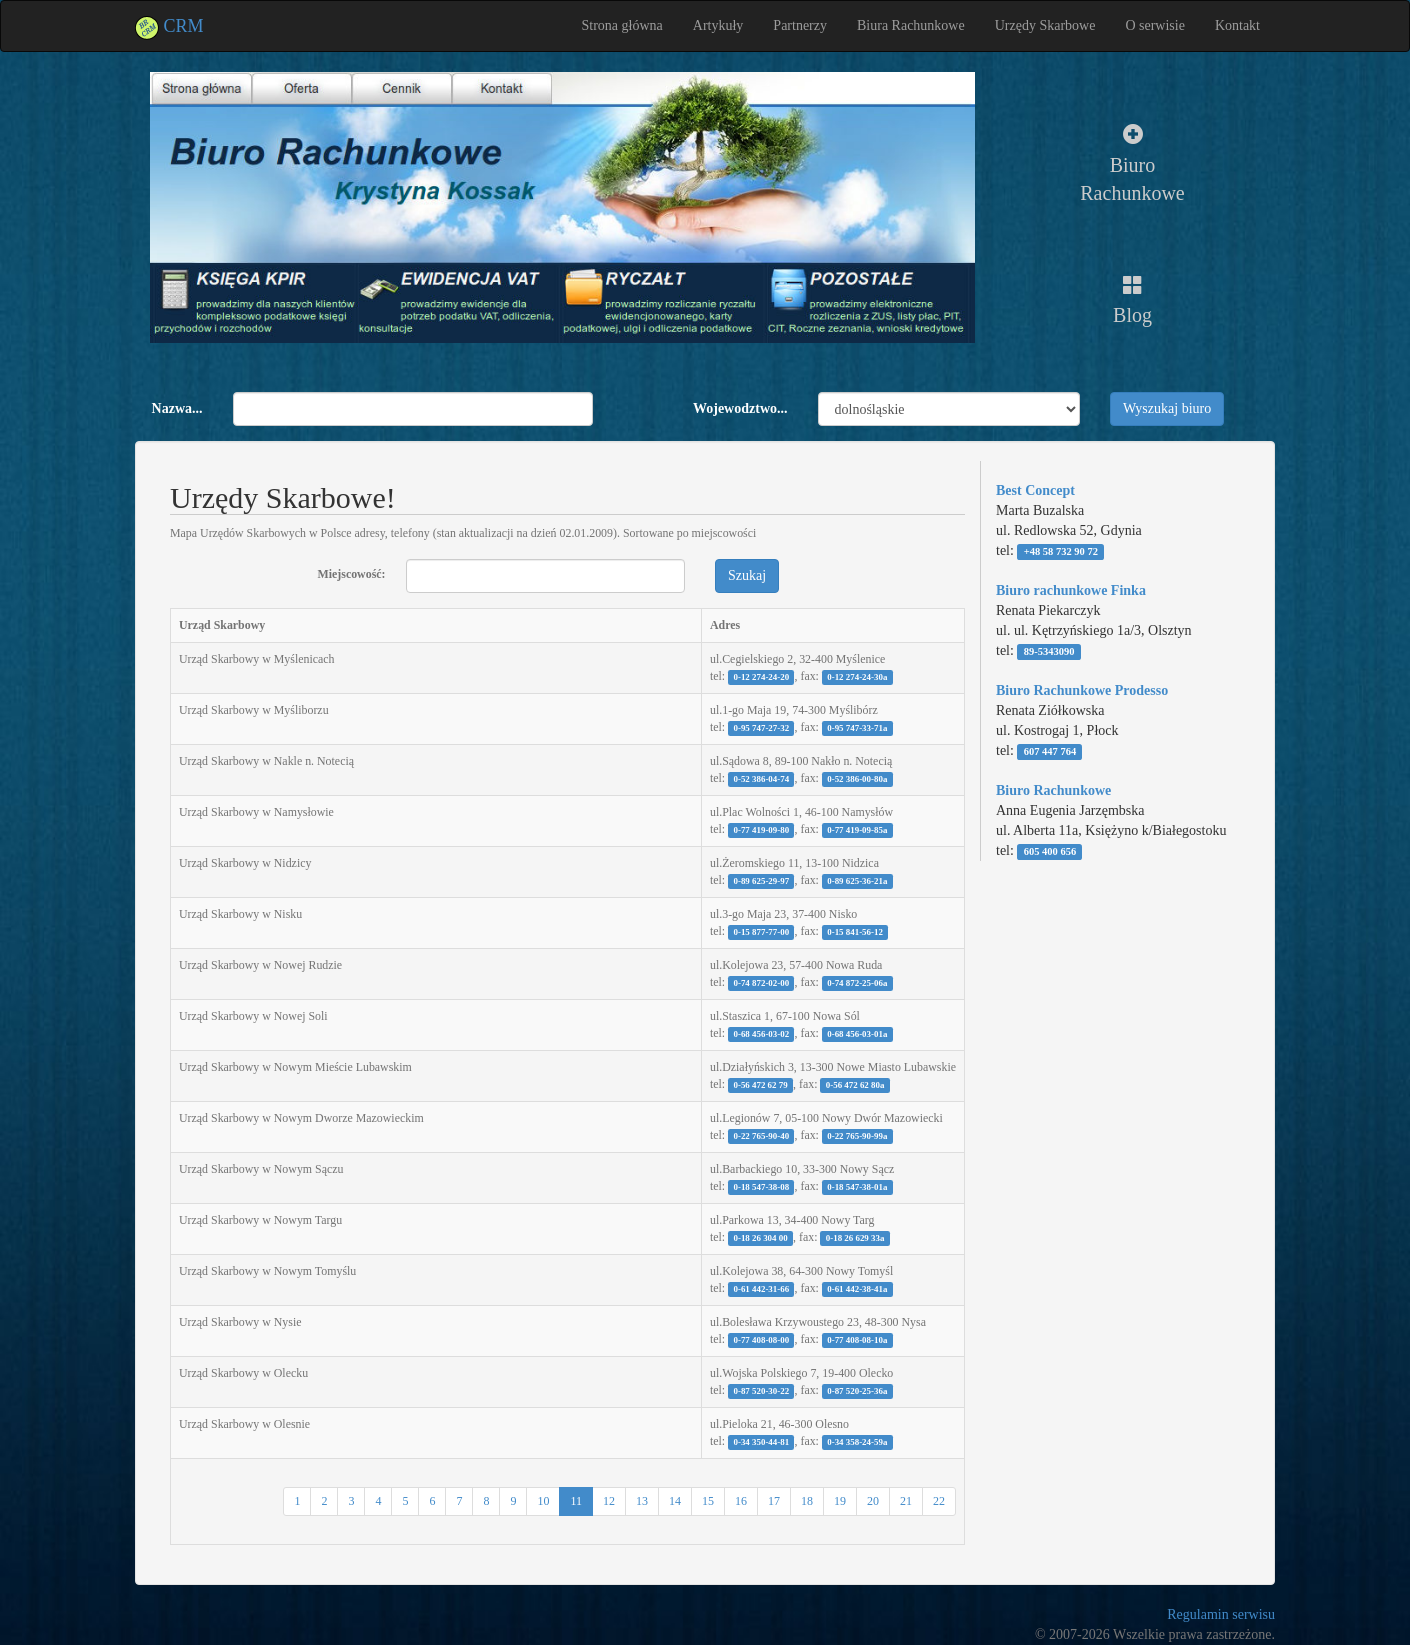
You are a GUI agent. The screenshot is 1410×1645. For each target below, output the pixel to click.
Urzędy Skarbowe (1045, 25)
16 (741, 1501)
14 (675, 1501)
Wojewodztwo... (740, 408)
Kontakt (1237, 25)
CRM (169, 26)
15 (708, 1501)
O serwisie (1155, 25)
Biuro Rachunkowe (1132, 164)
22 (939, 1501)
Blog (1132, 300)
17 (774, 1501)
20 (873, 1501)
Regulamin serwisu (1221, 1614)
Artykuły (718, 25)
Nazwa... (177, 408)
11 (576, 1501)
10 (543, 1501)
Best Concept (1035, 490)
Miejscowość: (346, 574)
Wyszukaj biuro (1167, 408)
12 (609, 1501)
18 (807, 1501)
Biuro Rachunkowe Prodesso (1082, 690)
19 (840, 1501)
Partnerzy (800, 25)
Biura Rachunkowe (911, 25)
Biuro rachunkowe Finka (1071, 590)
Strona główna (622, 25)
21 (906, 1501)
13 (642, 1501)
